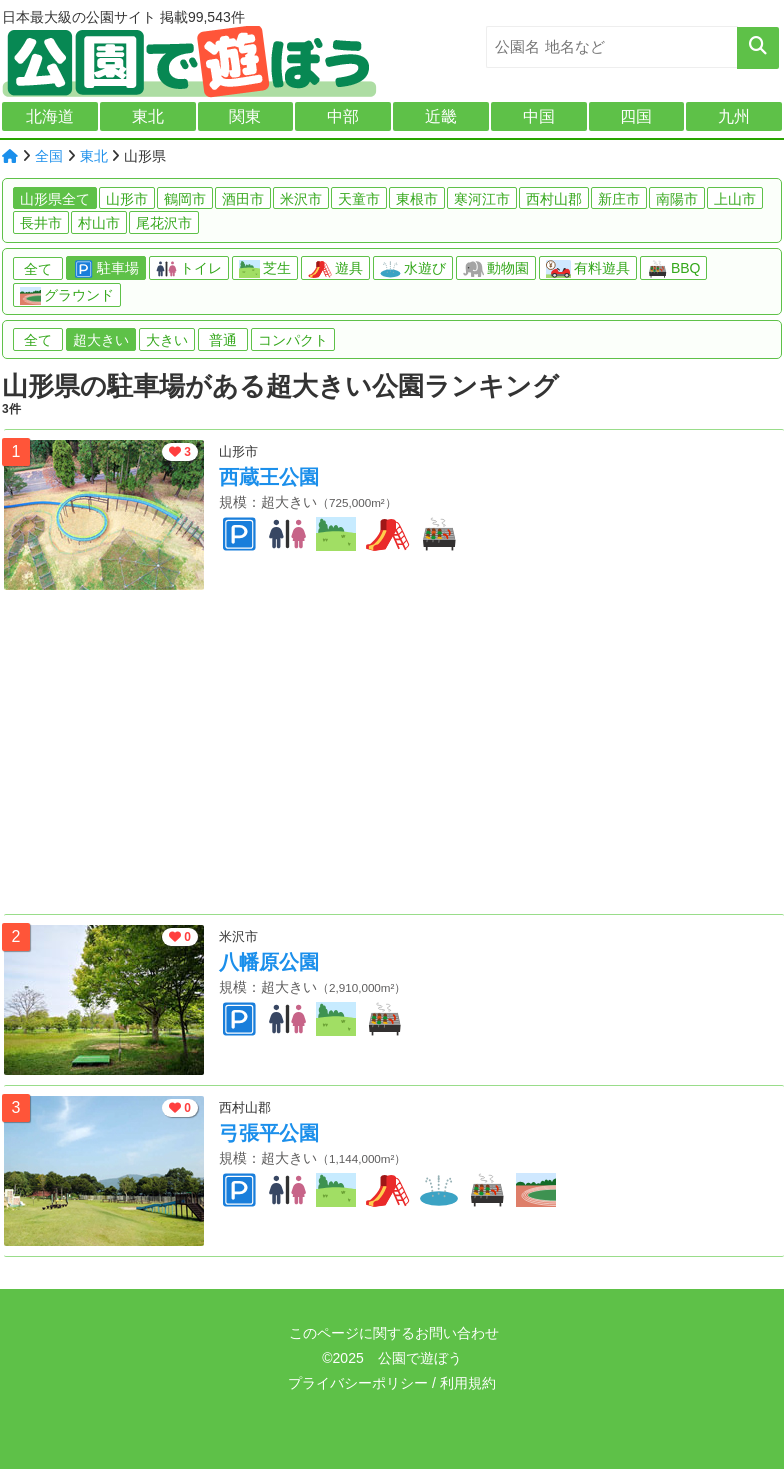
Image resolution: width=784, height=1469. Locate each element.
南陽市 (677, 199)
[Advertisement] (394, 757)
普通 (223, 340)
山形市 (127, 199)
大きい (167, 340)
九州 (734, 116)
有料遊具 (588, 269)
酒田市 (243, 199)
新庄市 (619, 199)
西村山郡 (554, 199)
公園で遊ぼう (420, 1358)
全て (38, 269)
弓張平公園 (269, 1133)
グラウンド (67, 296)
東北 (148, 116)
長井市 (41, 223)
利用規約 (468, 1383)
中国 (539, 116)
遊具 (335, 269)
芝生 (265, 269)
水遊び (413, 269)
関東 (245, 116)
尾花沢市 (164, 223)
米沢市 (301, 199)
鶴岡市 (185, 199)
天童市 (359, 199)
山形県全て (55, 199)
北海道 (50, 116)
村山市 (99, 223)
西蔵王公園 (269, 477)
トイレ (189, 269)
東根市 (417, 199)
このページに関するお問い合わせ (392, 1333)
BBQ (674, 269)
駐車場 (106, 269)
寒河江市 (482, 199)
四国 (636, 116)
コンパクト (293, 340)
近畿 (441, 116)
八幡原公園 (269, 962)
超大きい (101, 340)
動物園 (496, 269)
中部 (343, 116)
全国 (49, 156)
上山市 (735, 199)
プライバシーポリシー (358, 1383)
